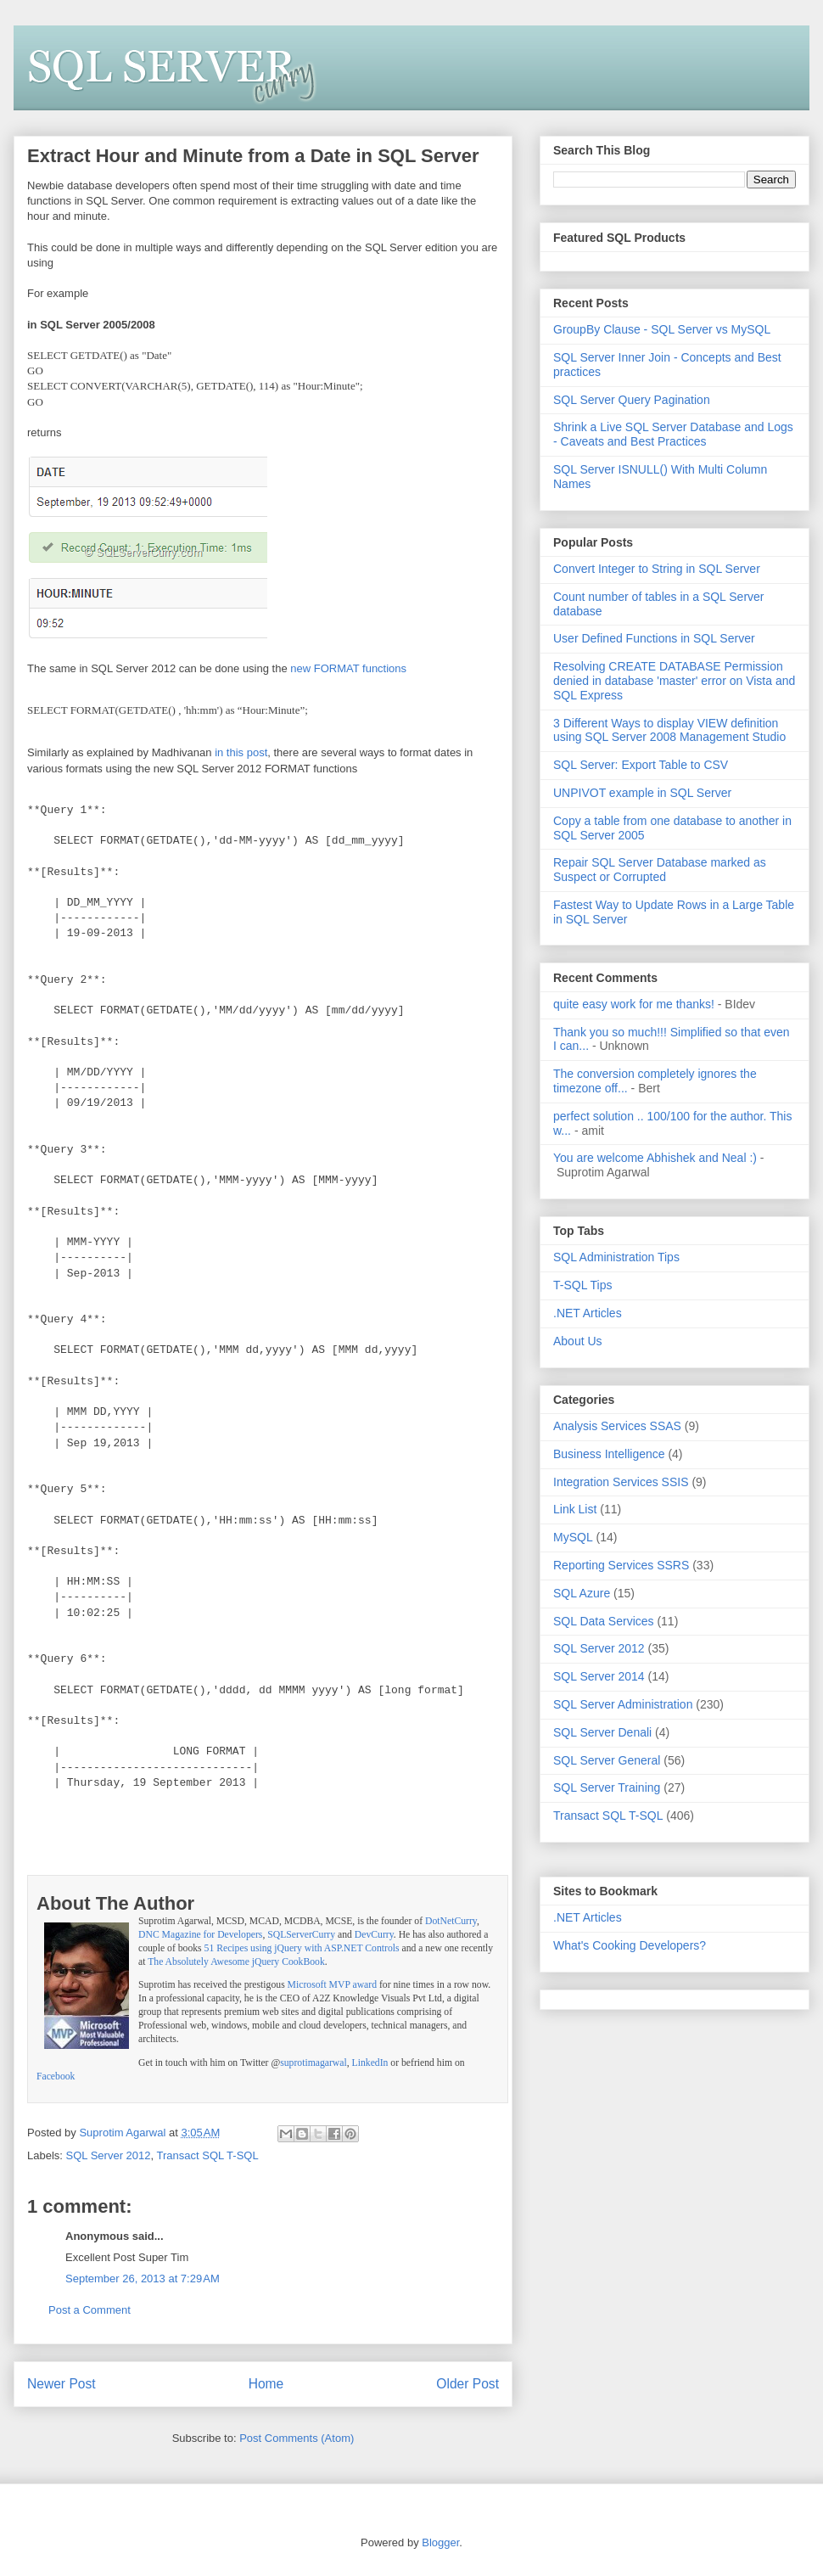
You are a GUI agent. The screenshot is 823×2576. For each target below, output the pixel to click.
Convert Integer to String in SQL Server (656, 568)
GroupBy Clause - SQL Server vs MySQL (661, 329)
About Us (577, 1341)
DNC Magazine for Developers (200, 1934)
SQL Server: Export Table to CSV (640, 765)
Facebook (55, 2076)
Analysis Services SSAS (617, 1426)
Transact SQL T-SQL (208, 2155)
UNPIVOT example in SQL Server (642, 793)
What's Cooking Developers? (629, 1945)
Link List (574, 1509)
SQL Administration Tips (616, 1257)
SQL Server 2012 (108, 2155)
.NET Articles (587, 1313)
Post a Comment (89, 2310)
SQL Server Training (606, 1787)
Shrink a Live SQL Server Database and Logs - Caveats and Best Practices (673, 434)
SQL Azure (581, 1593)
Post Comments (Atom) (296, 2438)
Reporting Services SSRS (621, 1565)
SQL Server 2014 (599, 1676)
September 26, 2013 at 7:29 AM (142, 2278)
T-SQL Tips (583, 1285)
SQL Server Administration (622, 1704)
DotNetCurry (451, 1921)
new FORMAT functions (348, 668)
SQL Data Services (603, 1621)
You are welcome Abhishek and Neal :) (655, 1158)
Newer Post (61, 2384)
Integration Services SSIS (621, 1482)
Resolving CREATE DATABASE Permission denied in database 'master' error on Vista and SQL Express (674, 680)
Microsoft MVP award (332, 1984)
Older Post (467, 2384)
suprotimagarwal (313, 2062)
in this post (241, 752)
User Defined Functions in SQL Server (654, 638)
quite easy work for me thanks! (633, 1004)
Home (266, 2384)
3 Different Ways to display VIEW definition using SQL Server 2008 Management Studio (669, 730)
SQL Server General (606, 1760)
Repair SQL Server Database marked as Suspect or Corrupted (659, 870)
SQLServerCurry (301, 1934)
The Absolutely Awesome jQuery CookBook (236, 1961)
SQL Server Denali (602, 1732)
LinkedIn (370, 2062)
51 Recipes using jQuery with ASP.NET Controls (302, 1948)
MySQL (573, 1537)
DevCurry (374, 1934)
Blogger (440, 2542)
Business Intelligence (609, 1454)
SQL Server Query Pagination (631, 400)
